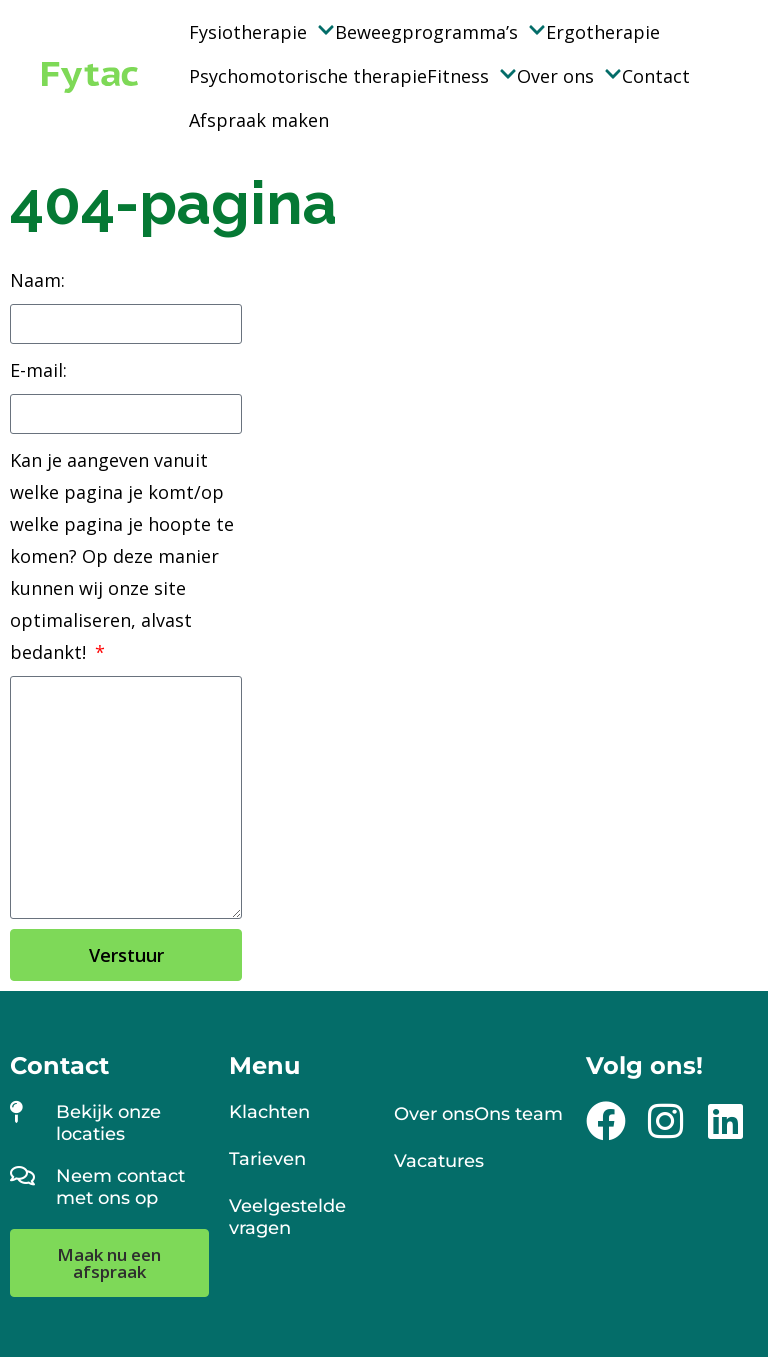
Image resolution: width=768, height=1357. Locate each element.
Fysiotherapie (262, 32)
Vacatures (439, 1161)
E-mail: (38, 370)
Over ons (569, 76)
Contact (656, 76)
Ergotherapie (603, 32)
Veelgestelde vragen (287, 1217)
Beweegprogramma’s (440, 32)
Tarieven (267, 1159)
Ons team (518, 1114)
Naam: (37, 280)
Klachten (269, 1112)
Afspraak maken (259, 120)
